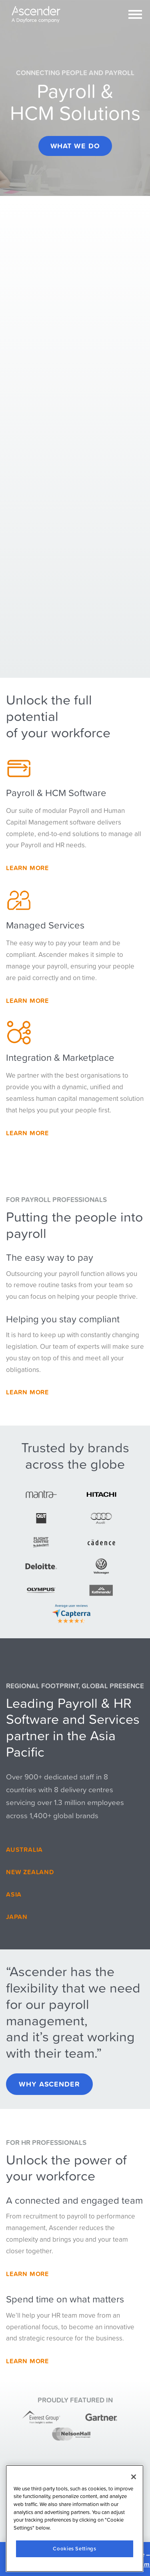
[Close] (133, 2477)
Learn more (27, 1133)
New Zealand (30, 1872)
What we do (75, 145)
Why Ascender (49, 2084)
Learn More (27, 868)
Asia (14, 1894)
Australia (24, 1849)
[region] (75, 2518)
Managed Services (45, 925)
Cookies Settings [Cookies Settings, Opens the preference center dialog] (74, 2548)
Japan (17, 1916)
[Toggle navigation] (135, 14)
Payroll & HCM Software (56, 793)
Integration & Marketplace (60, 1057)
